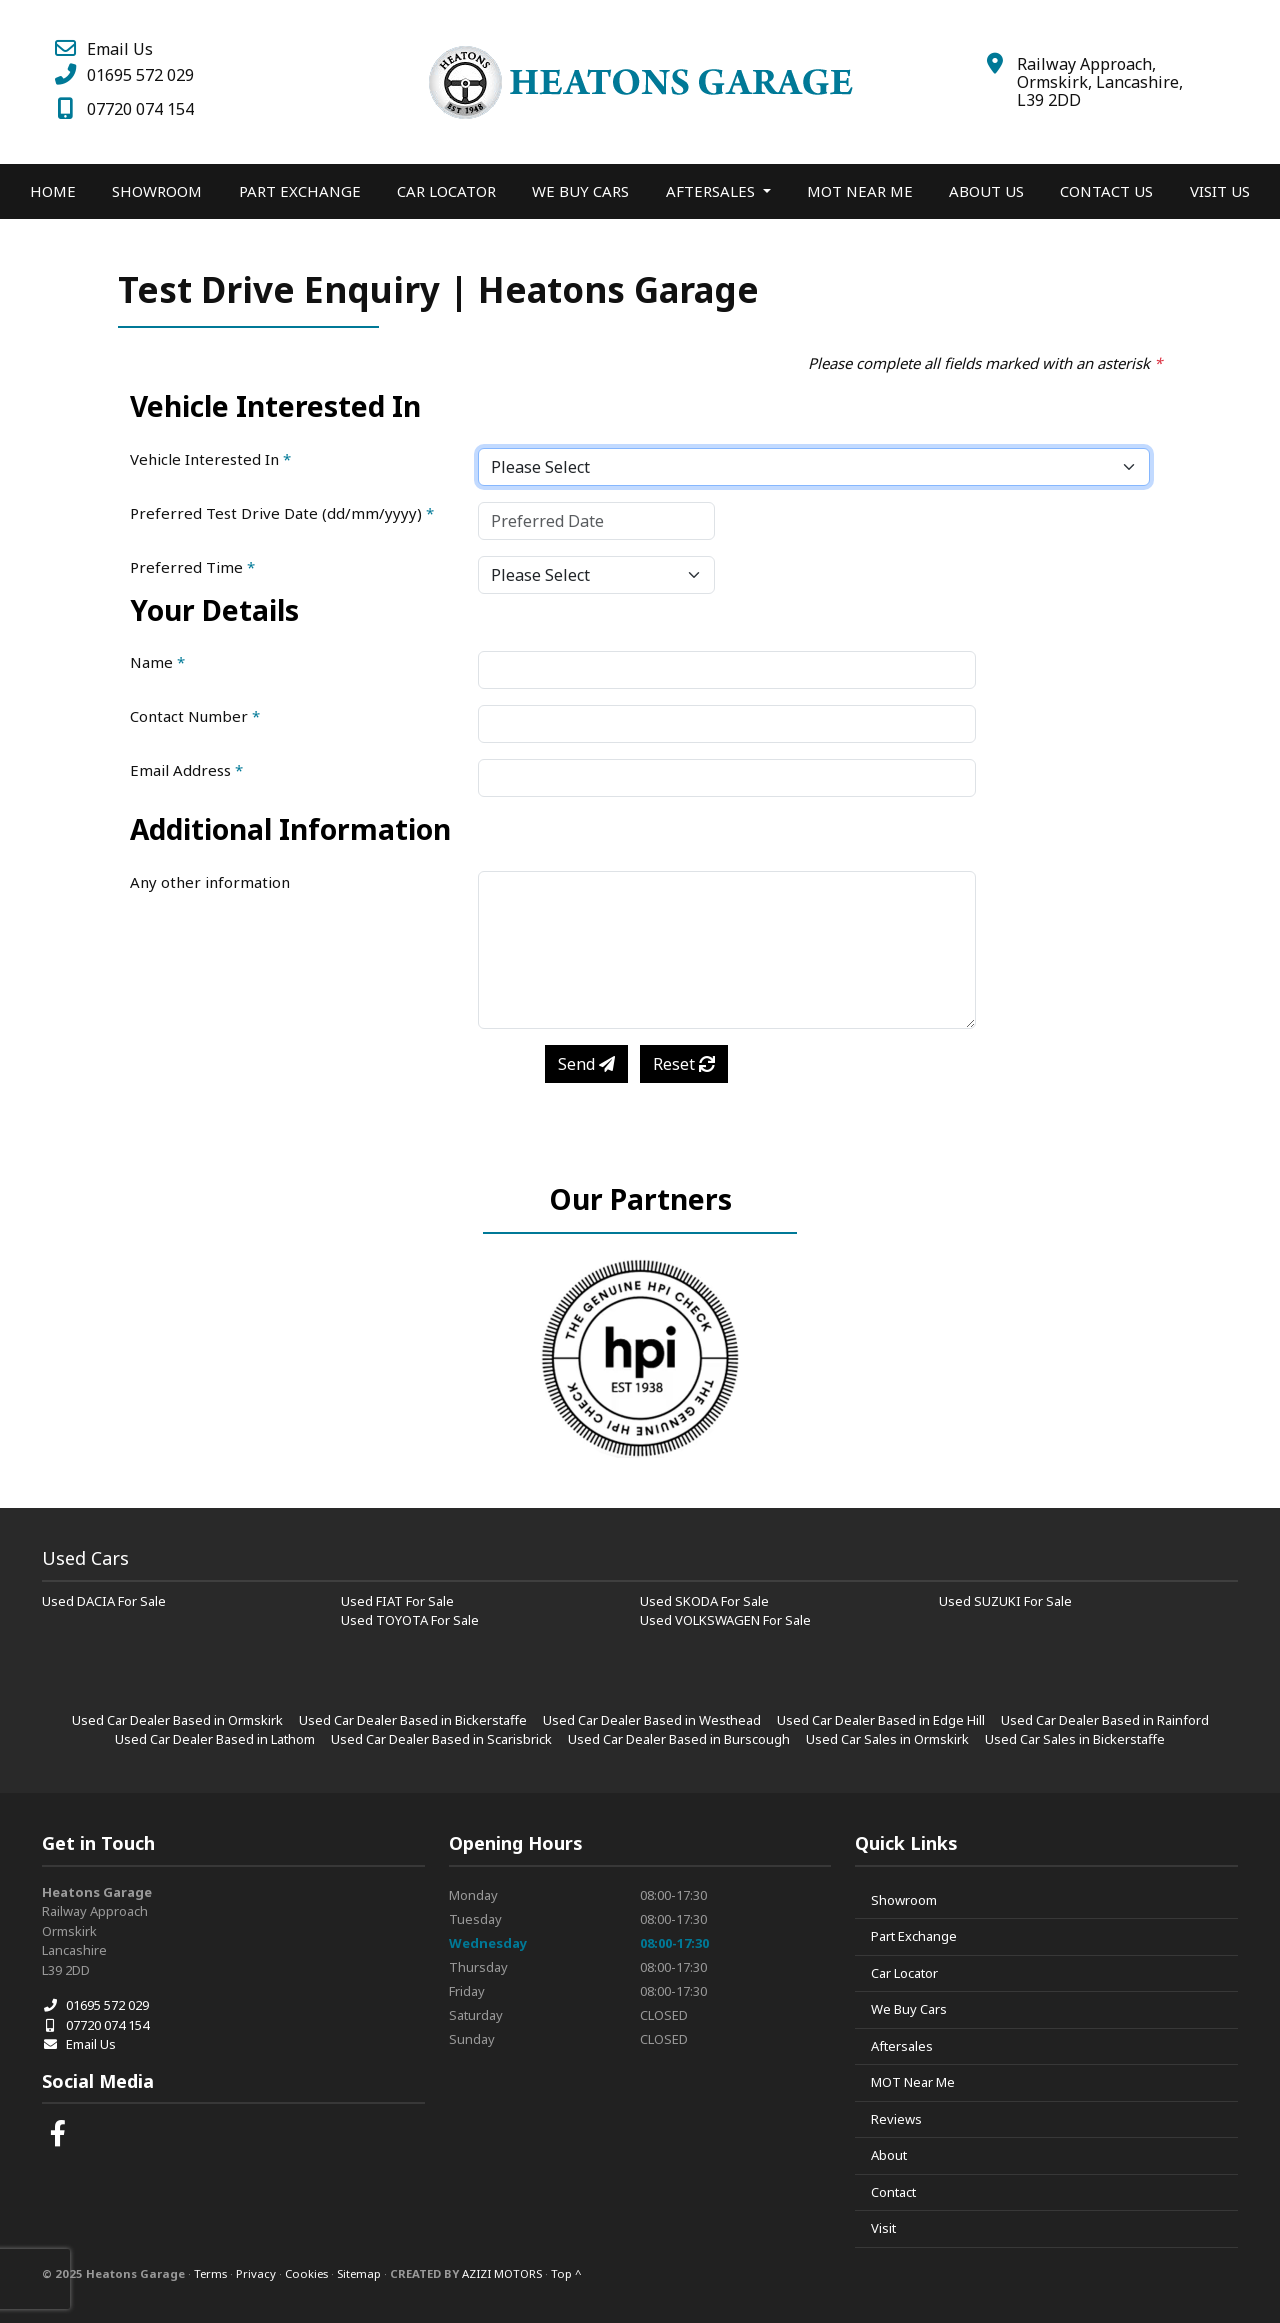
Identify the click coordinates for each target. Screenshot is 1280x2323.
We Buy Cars (580, 191)
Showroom (157, 191)
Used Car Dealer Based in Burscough (679, 1739)
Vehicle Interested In (210, 459)
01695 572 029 (123, 75)
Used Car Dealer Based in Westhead (652, 1720)
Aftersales (902, 2046)
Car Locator (446, 191)
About (889, 2155)
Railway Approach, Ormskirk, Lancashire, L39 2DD (1100, 82)
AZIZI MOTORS (502, 2273)
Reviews (896, 2119)
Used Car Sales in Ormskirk (887, 1739)
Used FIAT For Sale (397, 1601)
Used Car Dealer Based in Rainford (1105, 1720)
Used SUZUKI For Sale (1005, 1601)
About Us (986, 191)
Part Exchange (300, 191)
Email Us (102, 49)
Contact (893, 2192)
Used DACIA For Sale (104, 1601)
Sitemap (359, 2273)
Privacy (256, 2273)
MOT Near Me (860, 191)
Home (53, 191)
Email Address (186, 770)
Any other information (210, 882)
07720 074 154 (123, 109)
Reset (684, 1064)
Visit (883, 2228)
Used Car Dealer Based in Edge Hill (881, 1720)
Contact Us (1106, 191)
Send (586, 1064)
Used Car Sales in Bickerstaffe (1075, 1739)
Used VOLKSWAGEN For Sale (725, 1620)
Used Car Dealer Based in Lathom (215, 1739)
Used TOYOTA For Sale (410, 1620)
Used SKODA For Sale (704, 1601)
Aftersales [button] (712, 191)
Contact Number (195, 716)
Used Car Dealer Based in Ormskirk (177, 1720)
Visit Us (1220, 191)
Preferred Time (192, 567)
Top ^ (566, 2273)
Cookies (306, 2273)
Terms (210, 2273)
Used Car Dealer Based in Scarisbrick (441, 1739)
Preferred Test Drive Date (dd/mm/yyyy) (282, 513)
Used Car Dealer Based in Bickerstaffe (413, 1720)
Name (157, 662)
